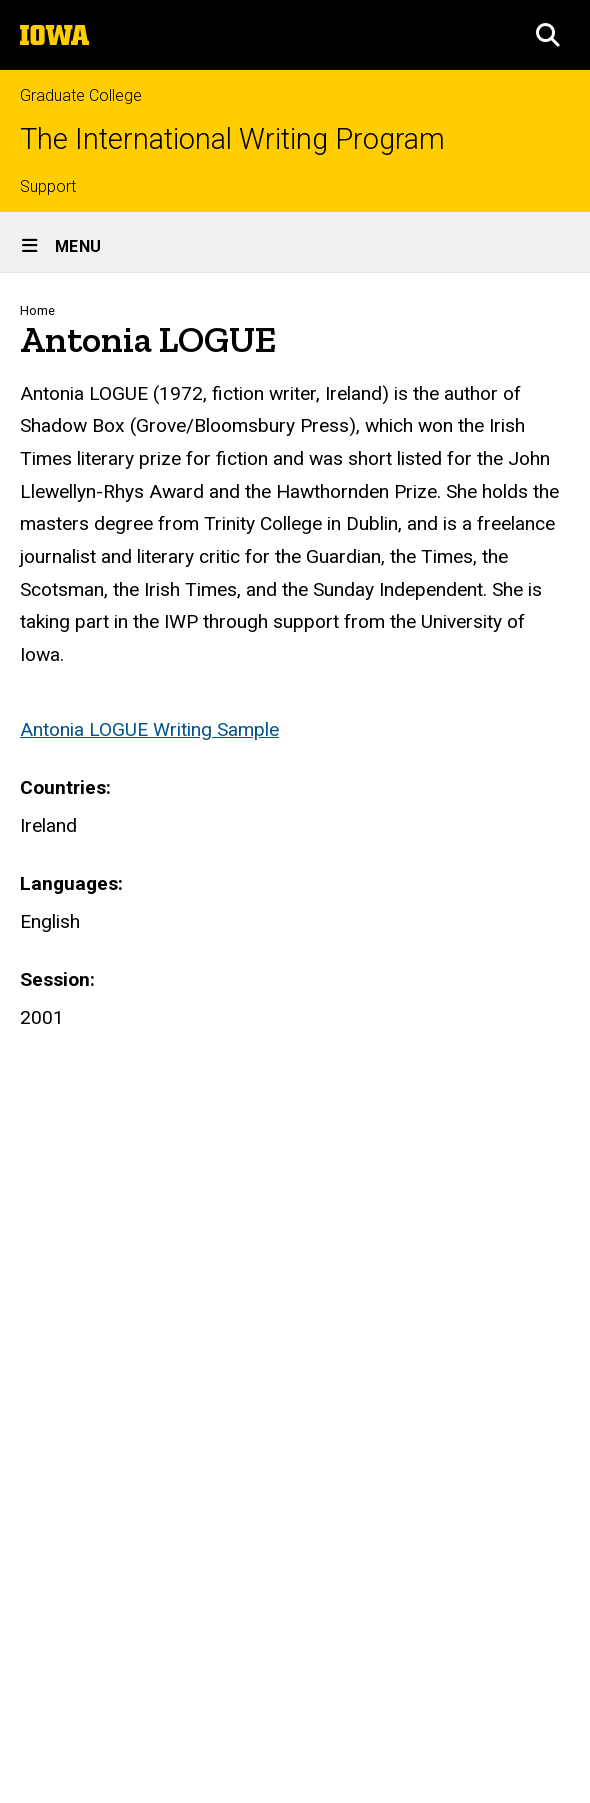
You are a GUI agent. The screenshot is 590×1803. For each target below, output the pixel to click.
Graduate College (81, 95)
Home (37, 310)
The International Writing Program (232, 139)
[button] (548, 35)
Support (48, 186)
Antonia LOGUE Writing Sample (149, 729)
